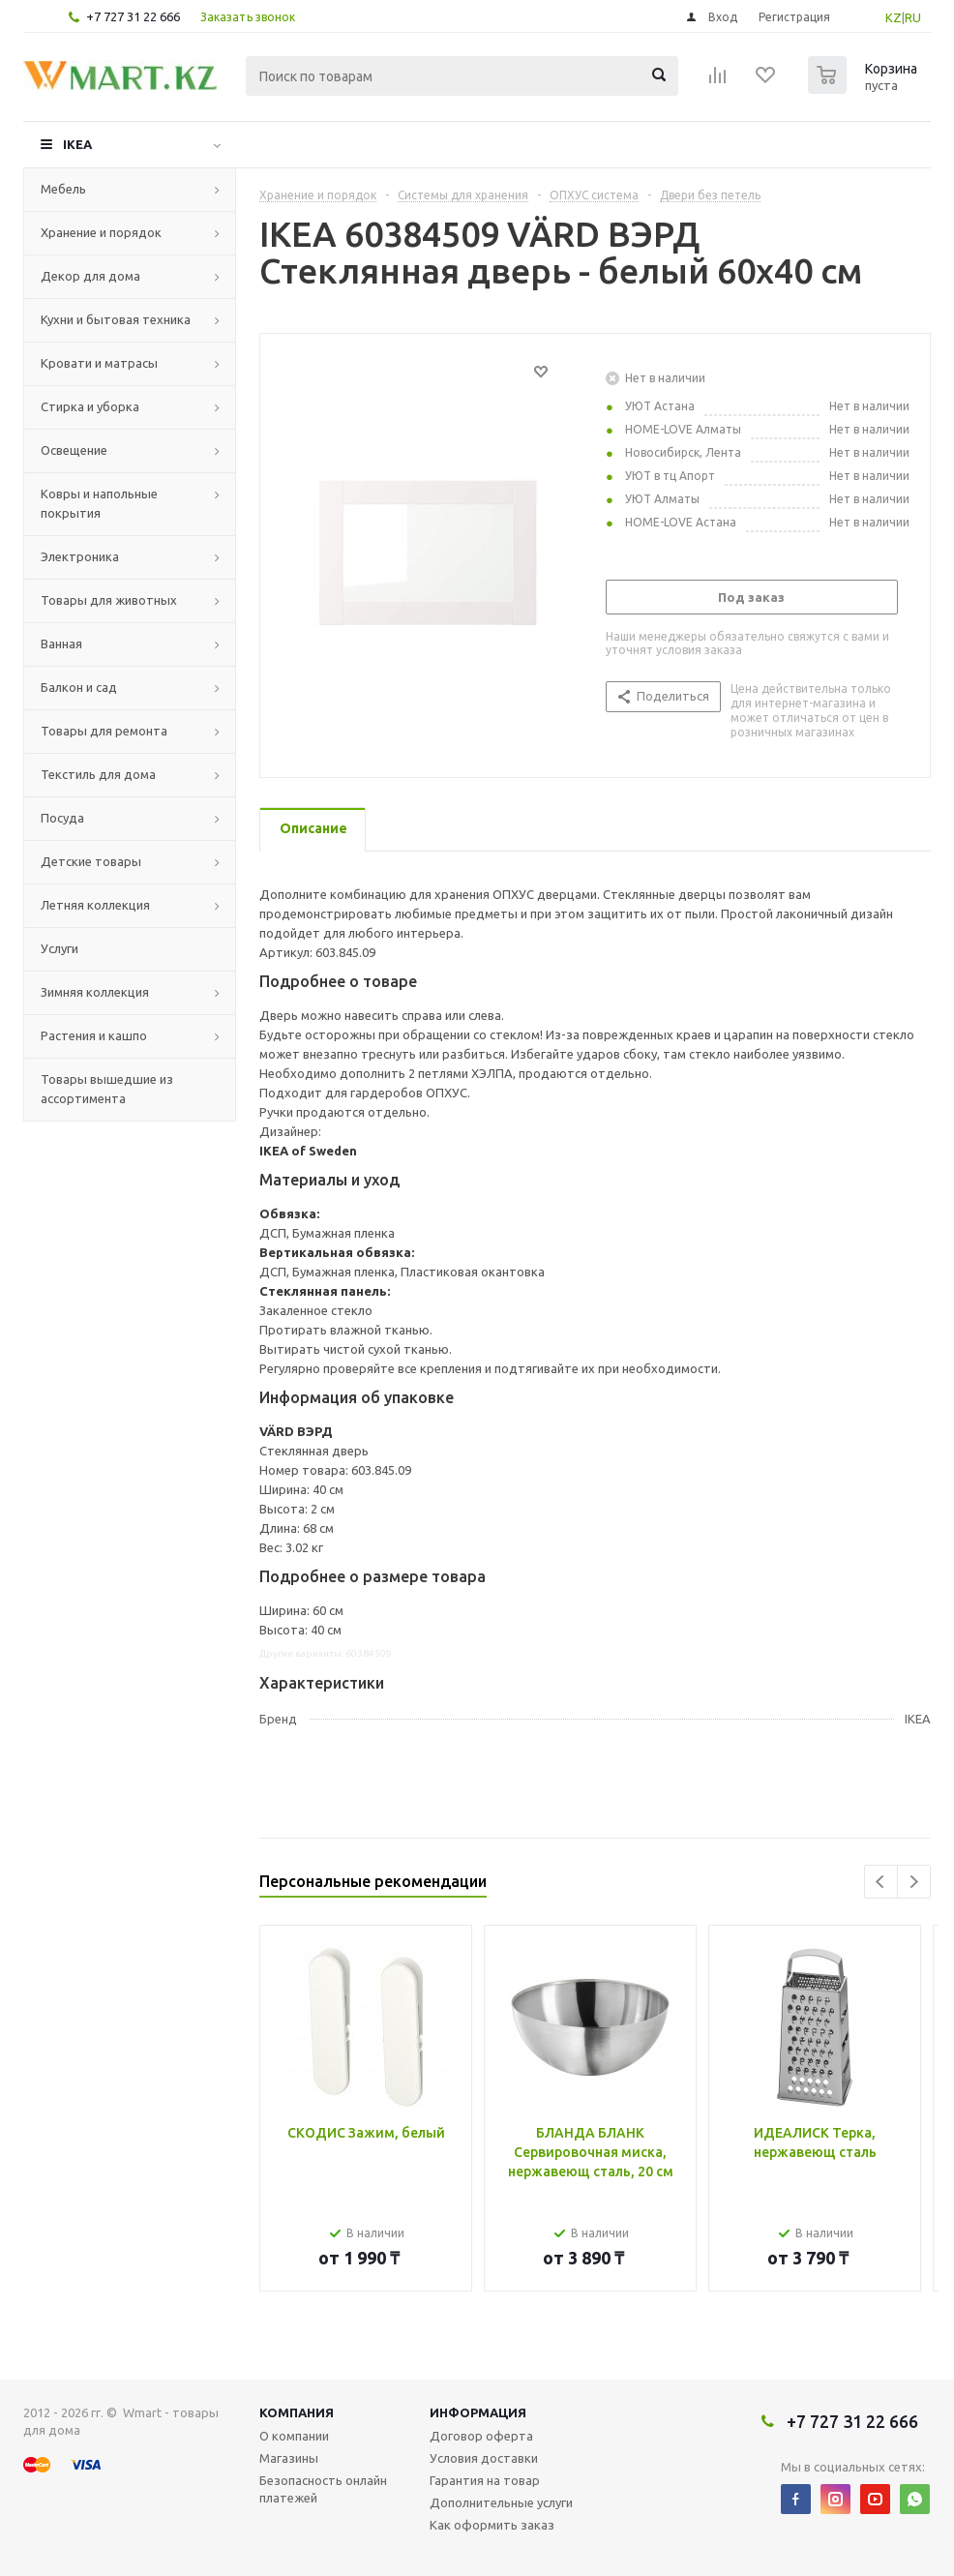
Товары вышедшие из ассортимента (107, 1088)
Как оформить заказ (492, 2524)
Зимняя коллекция (95, 992)
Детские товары (91, 861)
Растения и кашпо (94, 1035)
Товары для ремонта (104, 730)
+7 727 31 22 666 (133, 16)
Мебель (63, 188)
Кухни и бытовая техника (116, 319)
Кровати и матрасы (99, 363)
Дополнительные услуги (501, 2502)
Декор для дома (90, 276)
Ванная (61, 643)
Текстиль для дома (98, 774)
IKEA (77, 144)
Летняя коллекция (95, 905)
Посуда (62, 817)
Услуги (59, 948)
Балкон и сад (79, 687)
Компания (296, 2412)
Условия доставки (484, 2458)
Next (914, 1882)
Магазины (288, 2458)
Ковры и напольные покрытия (99, 503)
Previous (881, 1882)
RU (913, 17)
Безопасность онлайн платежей (323, 2488)
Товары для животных (109, 600)
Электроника (80, 556)
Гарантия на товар (485, 2480)
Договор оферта (481, 2435)
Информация (478, 2412)
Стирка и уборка (90, 406)
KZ (893, 17)
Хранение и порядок (101, 232)
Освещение (74, 450)
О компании (294, 2435)
